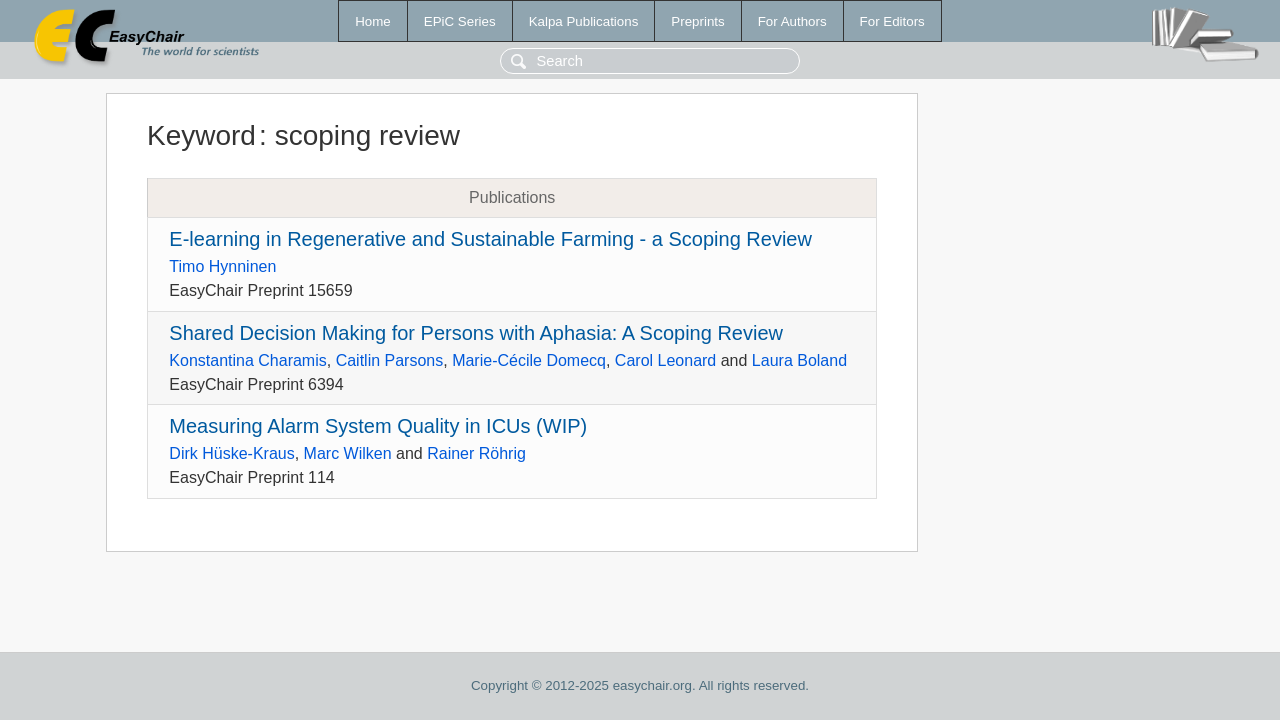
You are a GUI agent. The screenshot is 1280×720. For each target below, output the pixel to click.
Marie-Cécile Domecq (529, 360)
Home (373, 21)
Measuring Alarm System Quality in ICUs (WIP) (378, 426)
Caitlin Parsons (390, 360)
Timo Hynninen (222, 266)
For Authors (792, 21)
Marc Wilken (348, 453)
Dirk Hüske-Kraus (231, 453)
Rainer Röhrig (476, 453)
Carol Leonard (665, 360)
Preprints (697, 21)
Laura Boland (799, 360)
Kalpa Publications (584, 21)
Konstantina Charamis (247, 360)
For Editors (892, 21)
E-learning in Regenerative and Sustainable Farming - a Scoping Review (490, 239)
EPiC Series (460, 21)
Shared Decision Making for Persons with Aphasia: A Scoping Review (476, 333)
